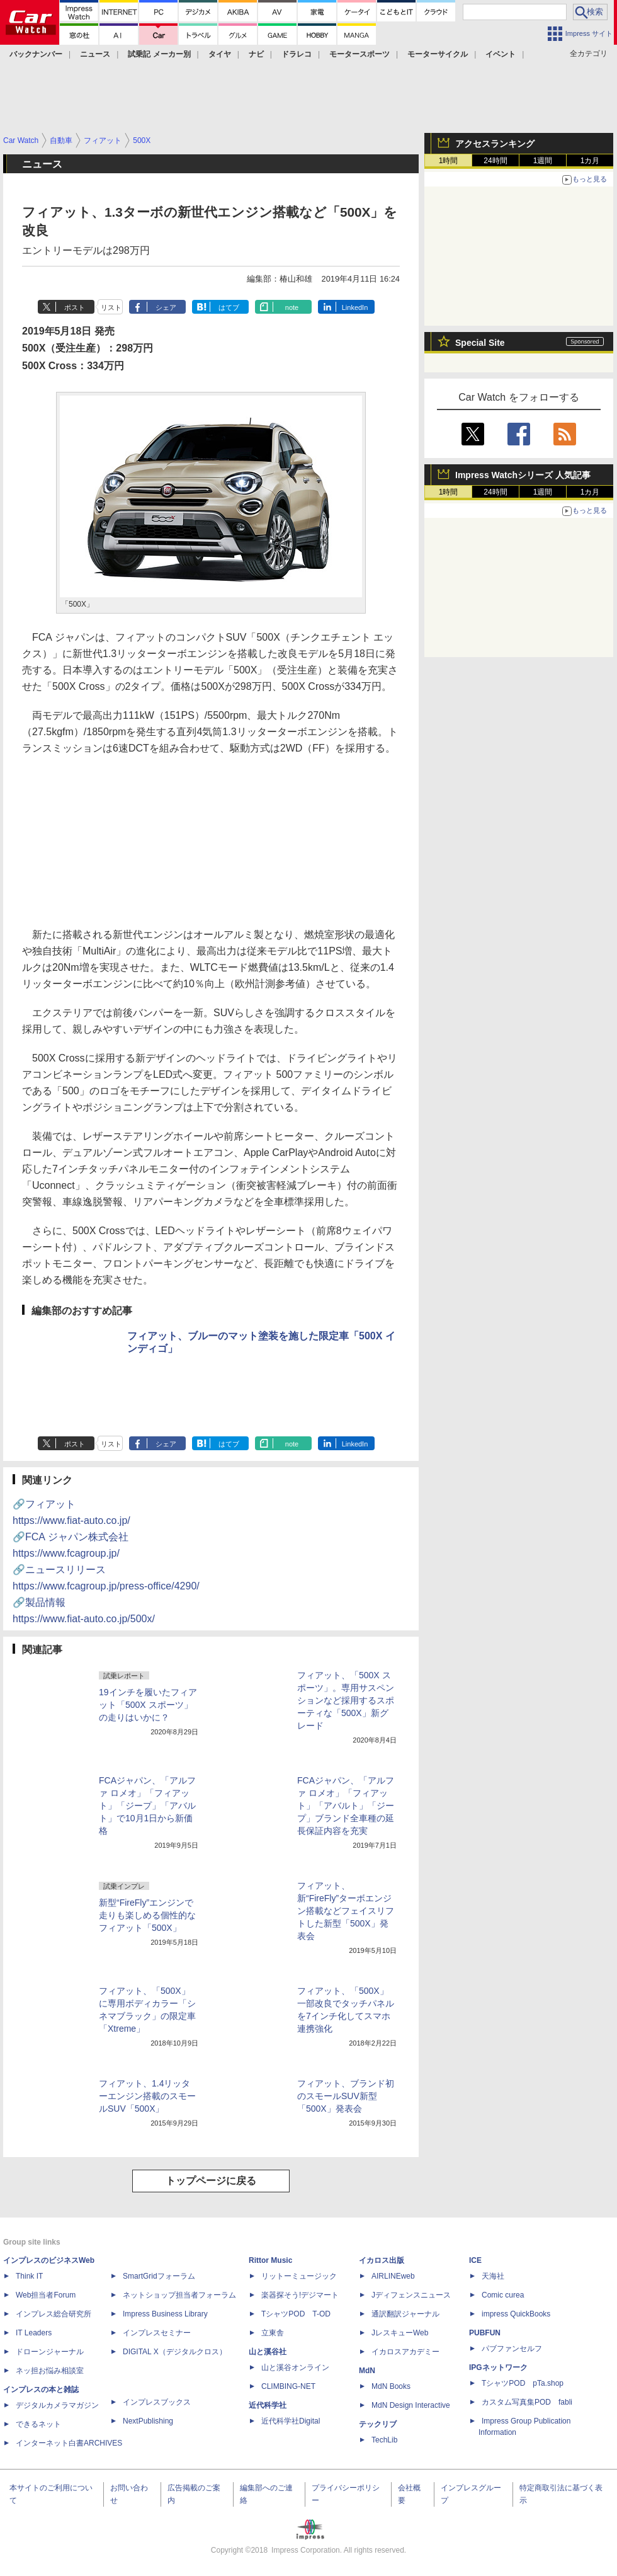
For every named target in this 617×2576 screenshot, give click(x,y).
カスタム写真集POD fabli (527, 2402)
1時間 (448, 160)
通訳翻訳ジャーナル (405, 2314)
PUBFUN (485, 2332)
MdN (367, 2370)
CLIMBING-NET (288, 2386)
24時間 (495, 160)
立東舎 (272, 2332)
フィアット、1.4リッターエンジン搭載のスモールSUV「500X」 (147, 2096)
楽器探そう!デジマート (300, 2295)
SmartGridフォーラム (159, 2276)
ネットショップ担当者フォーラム (179, 2295)
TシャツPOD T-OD (296, 2314)
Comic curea (503, 2295)
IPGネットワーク (498, 2367)
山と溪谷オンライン (295, 2367)
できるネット (38, 2424)
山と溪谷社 (267, 2351)
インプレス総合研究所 (53, 2314)
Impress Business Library (165, 2314)
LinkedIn (355, 307)
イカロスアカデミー (405, 2351)
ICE (475, 2260)
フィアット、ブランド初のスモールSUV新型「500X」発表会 (345, 2096)
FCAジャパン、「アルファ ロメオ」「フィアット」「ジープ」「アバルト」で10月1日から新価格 (147, 1805)
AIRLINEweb (393, 2276)
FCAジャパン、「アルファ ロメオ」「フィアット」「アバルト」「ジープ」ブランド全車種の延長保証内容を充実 (345, 1805)
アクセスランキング (495, 144)
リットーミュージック (299, 2276)
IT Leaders (34, 2332)
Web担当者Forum (46, 2295)
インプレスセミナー (157, 2332)
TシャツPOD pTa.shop (522, 2383)
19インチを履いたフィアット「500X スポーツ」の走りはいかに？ (148, 1704)
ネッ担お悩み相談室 (50, 2370)
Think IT (29, 2276)
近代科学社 (267, 2405)
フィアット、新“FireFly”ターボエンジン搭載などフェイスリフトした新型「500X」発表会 (345, 1910)
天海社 (493, 2276)
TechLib (384, 2440)
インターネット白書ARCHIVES (69, 2443)
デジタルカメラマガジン (57, 2405)
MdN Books (390, 2386)
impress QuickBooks (516, 2314)
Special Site (480, 343)
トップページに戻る (211, 2180)
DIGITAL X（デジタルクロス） (175, 2351)
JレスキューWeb (399, 2332)
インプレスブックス (157, 2402)
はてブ (228, 307)
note (291, 307)
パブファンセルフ (512, 2348)
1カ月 (590, 160)
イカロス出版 (381, 2260)
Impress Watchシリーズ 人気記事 (523, 475)
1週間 (543, 160)
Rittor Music (270, 2260)
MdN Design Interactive (410, 2405)
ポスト (74, 307)
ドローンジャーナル (50, 2351)
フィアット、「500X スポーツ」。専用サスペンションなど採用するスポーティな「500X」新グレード (345, 1700)
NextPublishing (148, 2421)
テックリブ (378, 2424)
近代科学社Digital (290, 2421)
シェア (166, 307)
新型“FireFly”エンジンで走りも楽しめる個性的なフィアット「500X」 (147, 1915)
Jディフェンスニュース (411, 2295)
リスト (111, 307)
